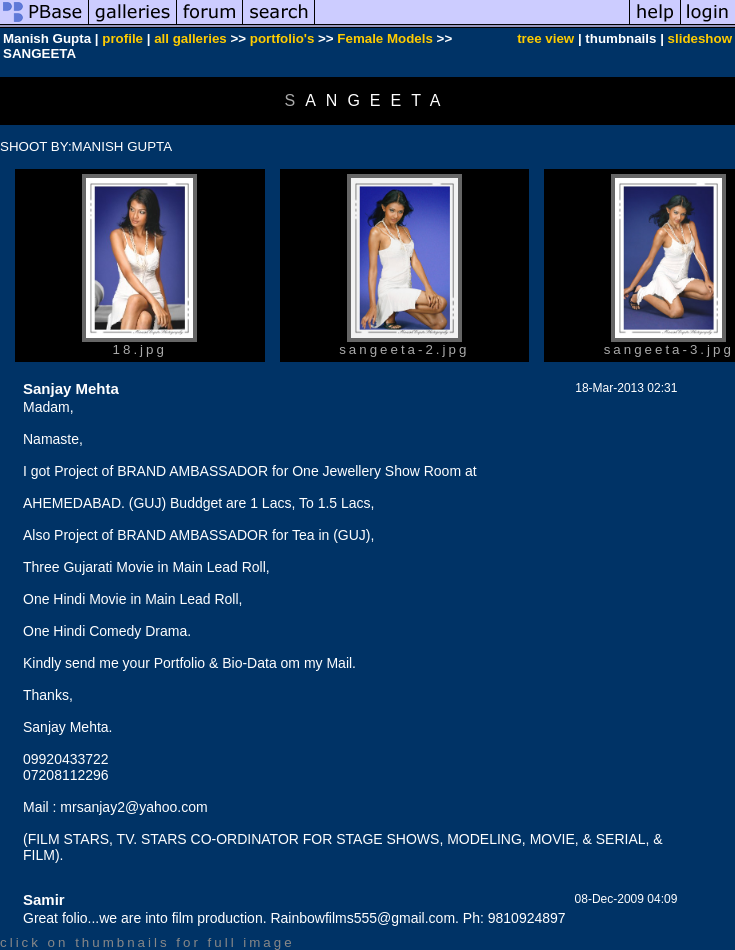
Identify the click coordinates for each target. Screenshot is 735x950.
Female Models (385, 38)
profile (122, 38)
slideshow (700, 38)
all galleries (190, 38)
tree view (545, 38)
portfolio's (282, 38)
